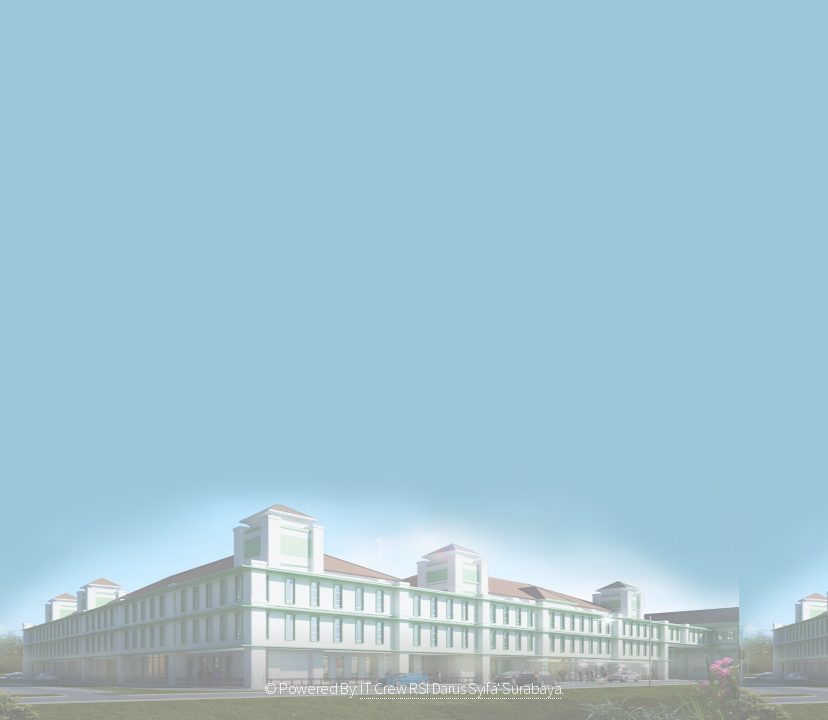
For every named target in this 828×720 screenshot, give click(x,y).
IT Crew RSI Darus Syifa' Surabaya (460, 688)
